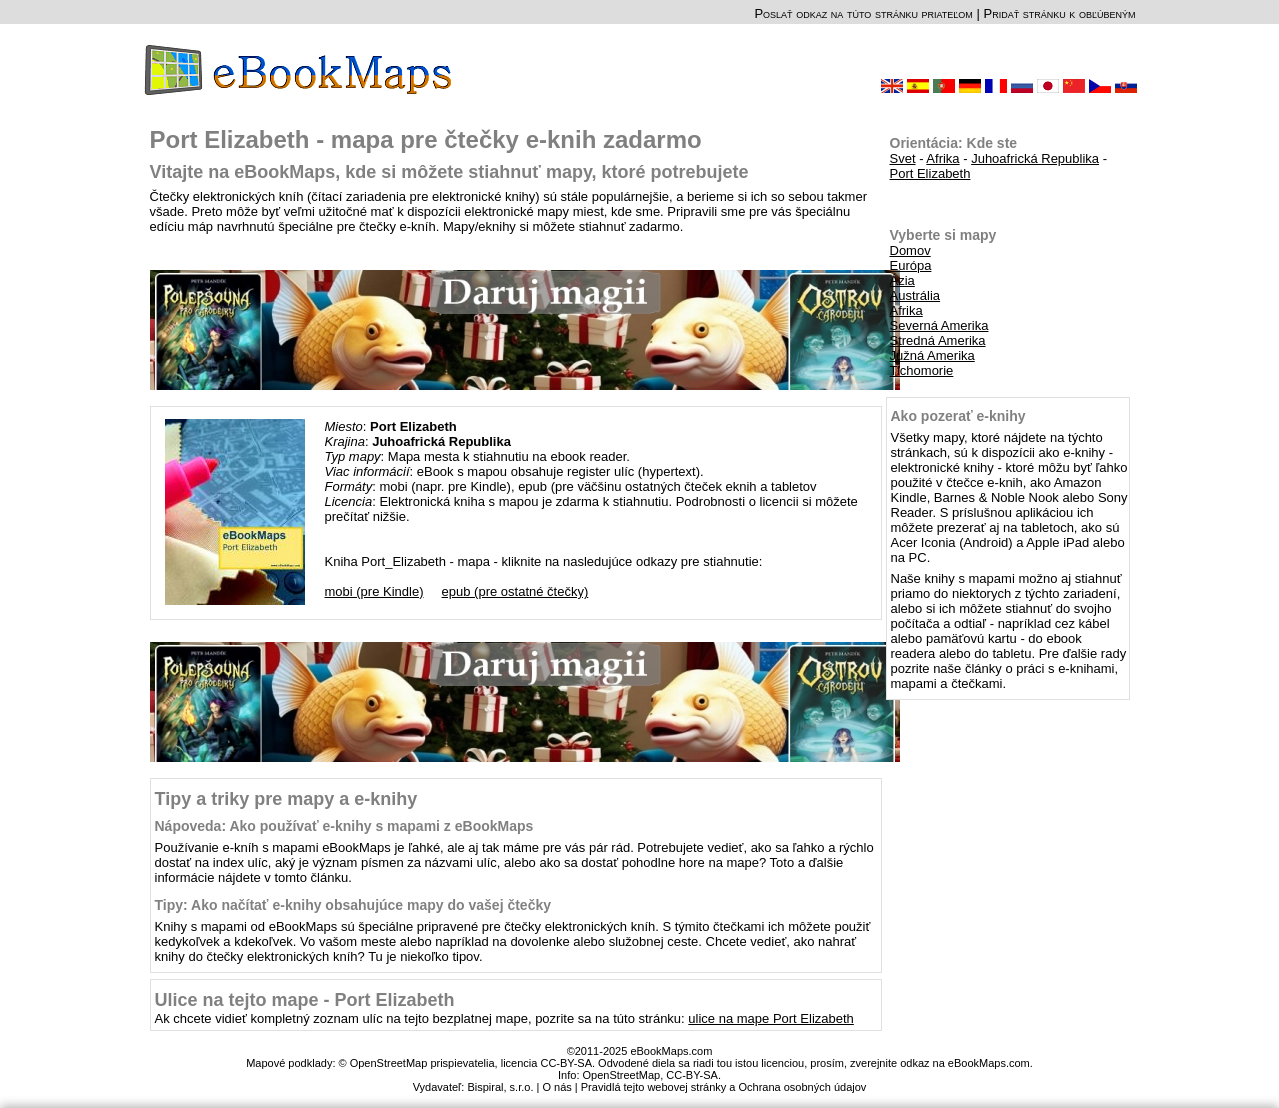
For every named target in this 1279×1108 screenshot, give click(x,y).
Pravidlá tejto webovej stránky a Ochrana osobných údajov (724, 1087)
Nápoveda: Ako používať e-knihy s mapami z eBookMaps (344, 826)
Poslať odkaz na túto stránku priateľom (863, 13)
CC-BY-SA (692, 1075)
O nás (556, 1087)
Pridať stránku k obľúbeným (1059, 13)
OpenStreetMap (622, 1075)
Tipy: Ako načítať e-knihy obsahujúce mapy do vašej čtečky (353, 905)
